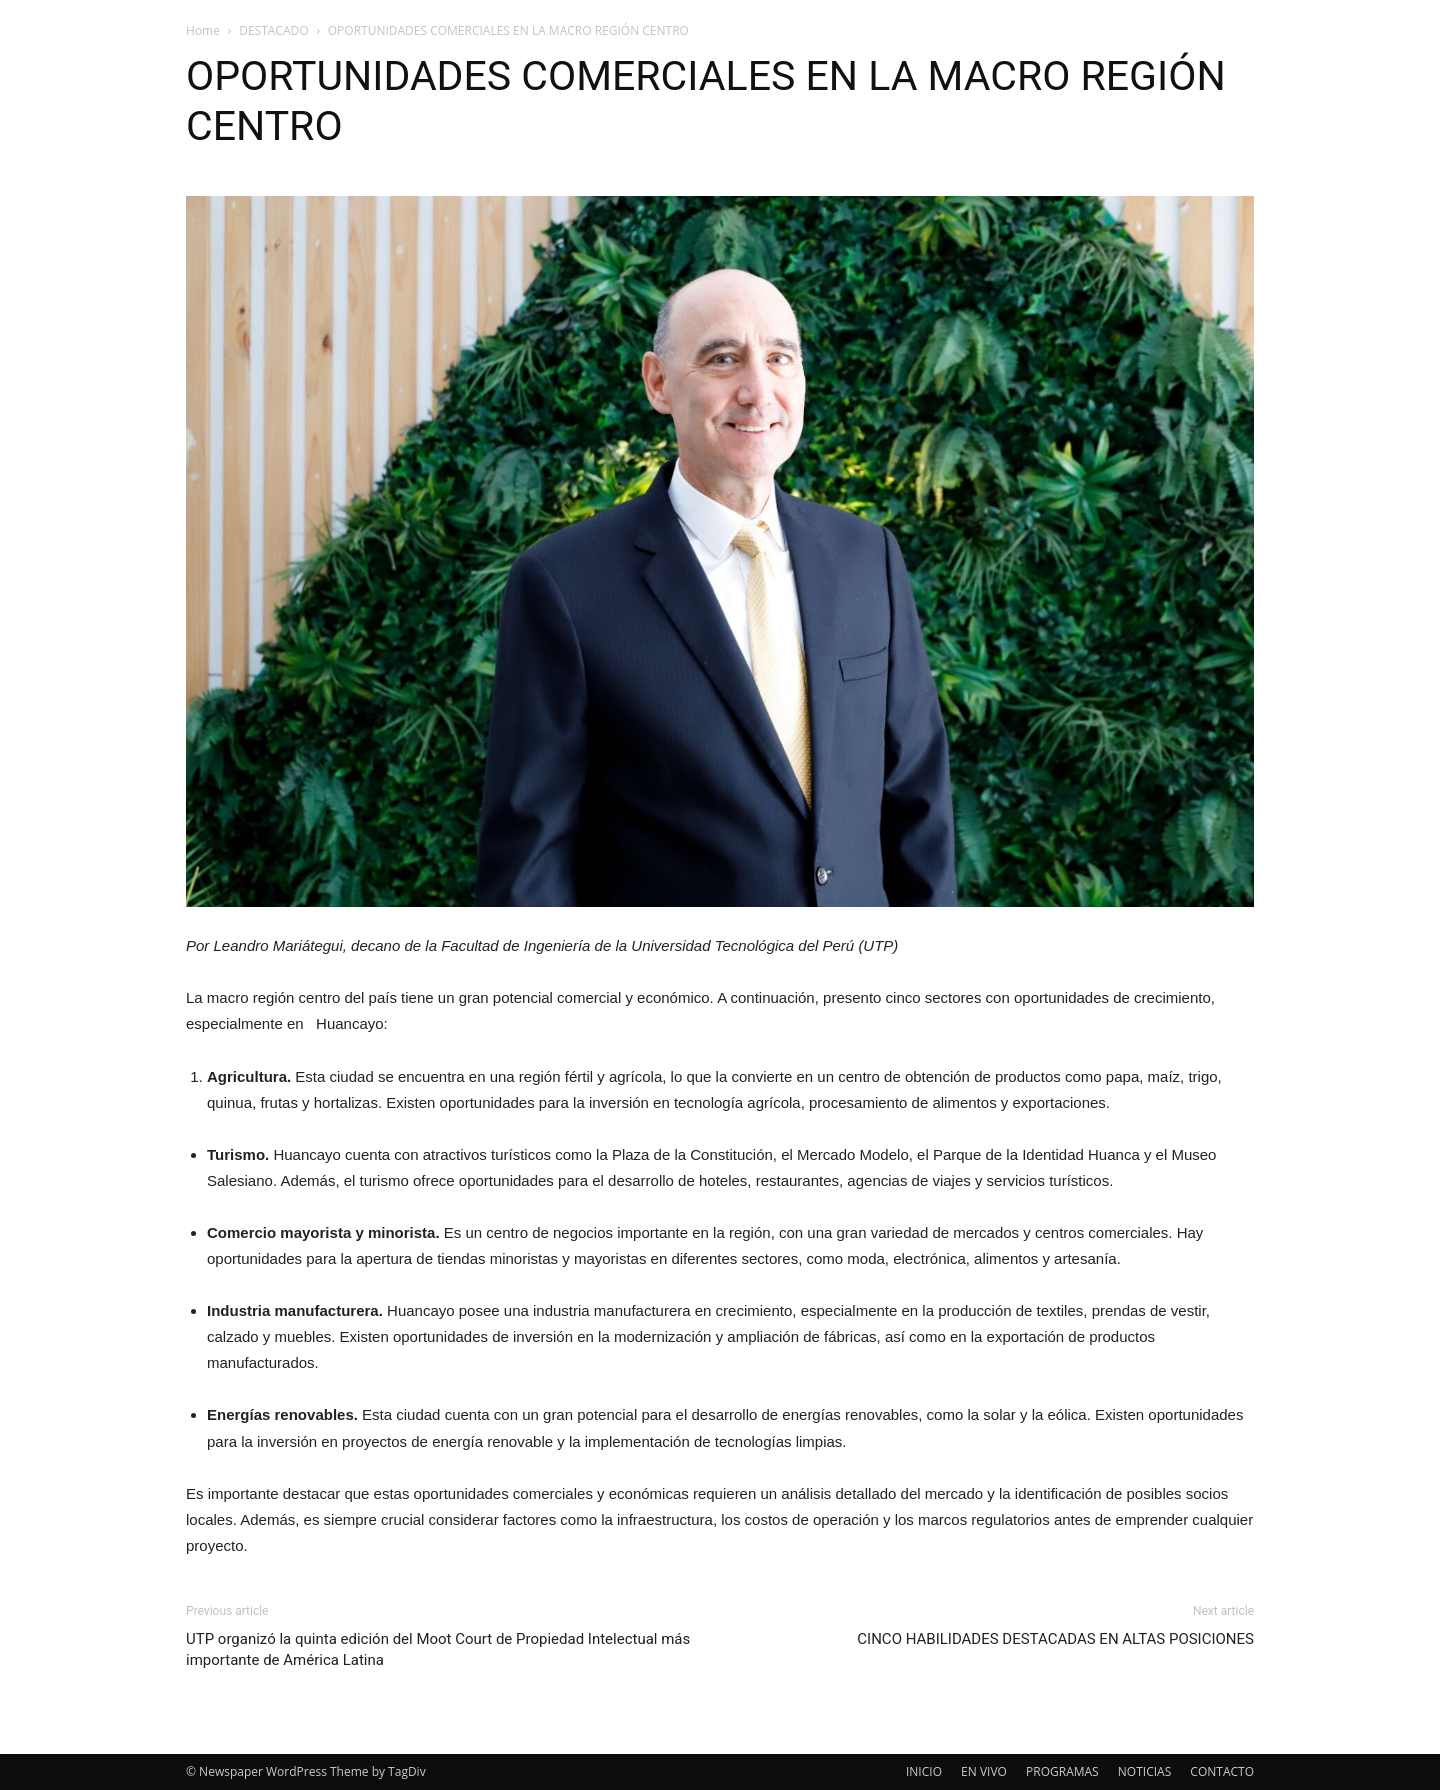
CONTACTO (1222, 1771)
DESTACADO (273, 30)
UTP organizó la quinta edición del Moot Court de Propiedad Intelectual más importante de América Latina (438, 1649)
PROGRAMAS (1062, 1771)
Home (203, 30)
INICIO (924, 1771)
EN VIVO (984, 1771)
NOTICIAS (1144, 1771)
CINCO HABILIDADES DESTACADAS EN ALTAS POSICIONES (1055, 1639)
